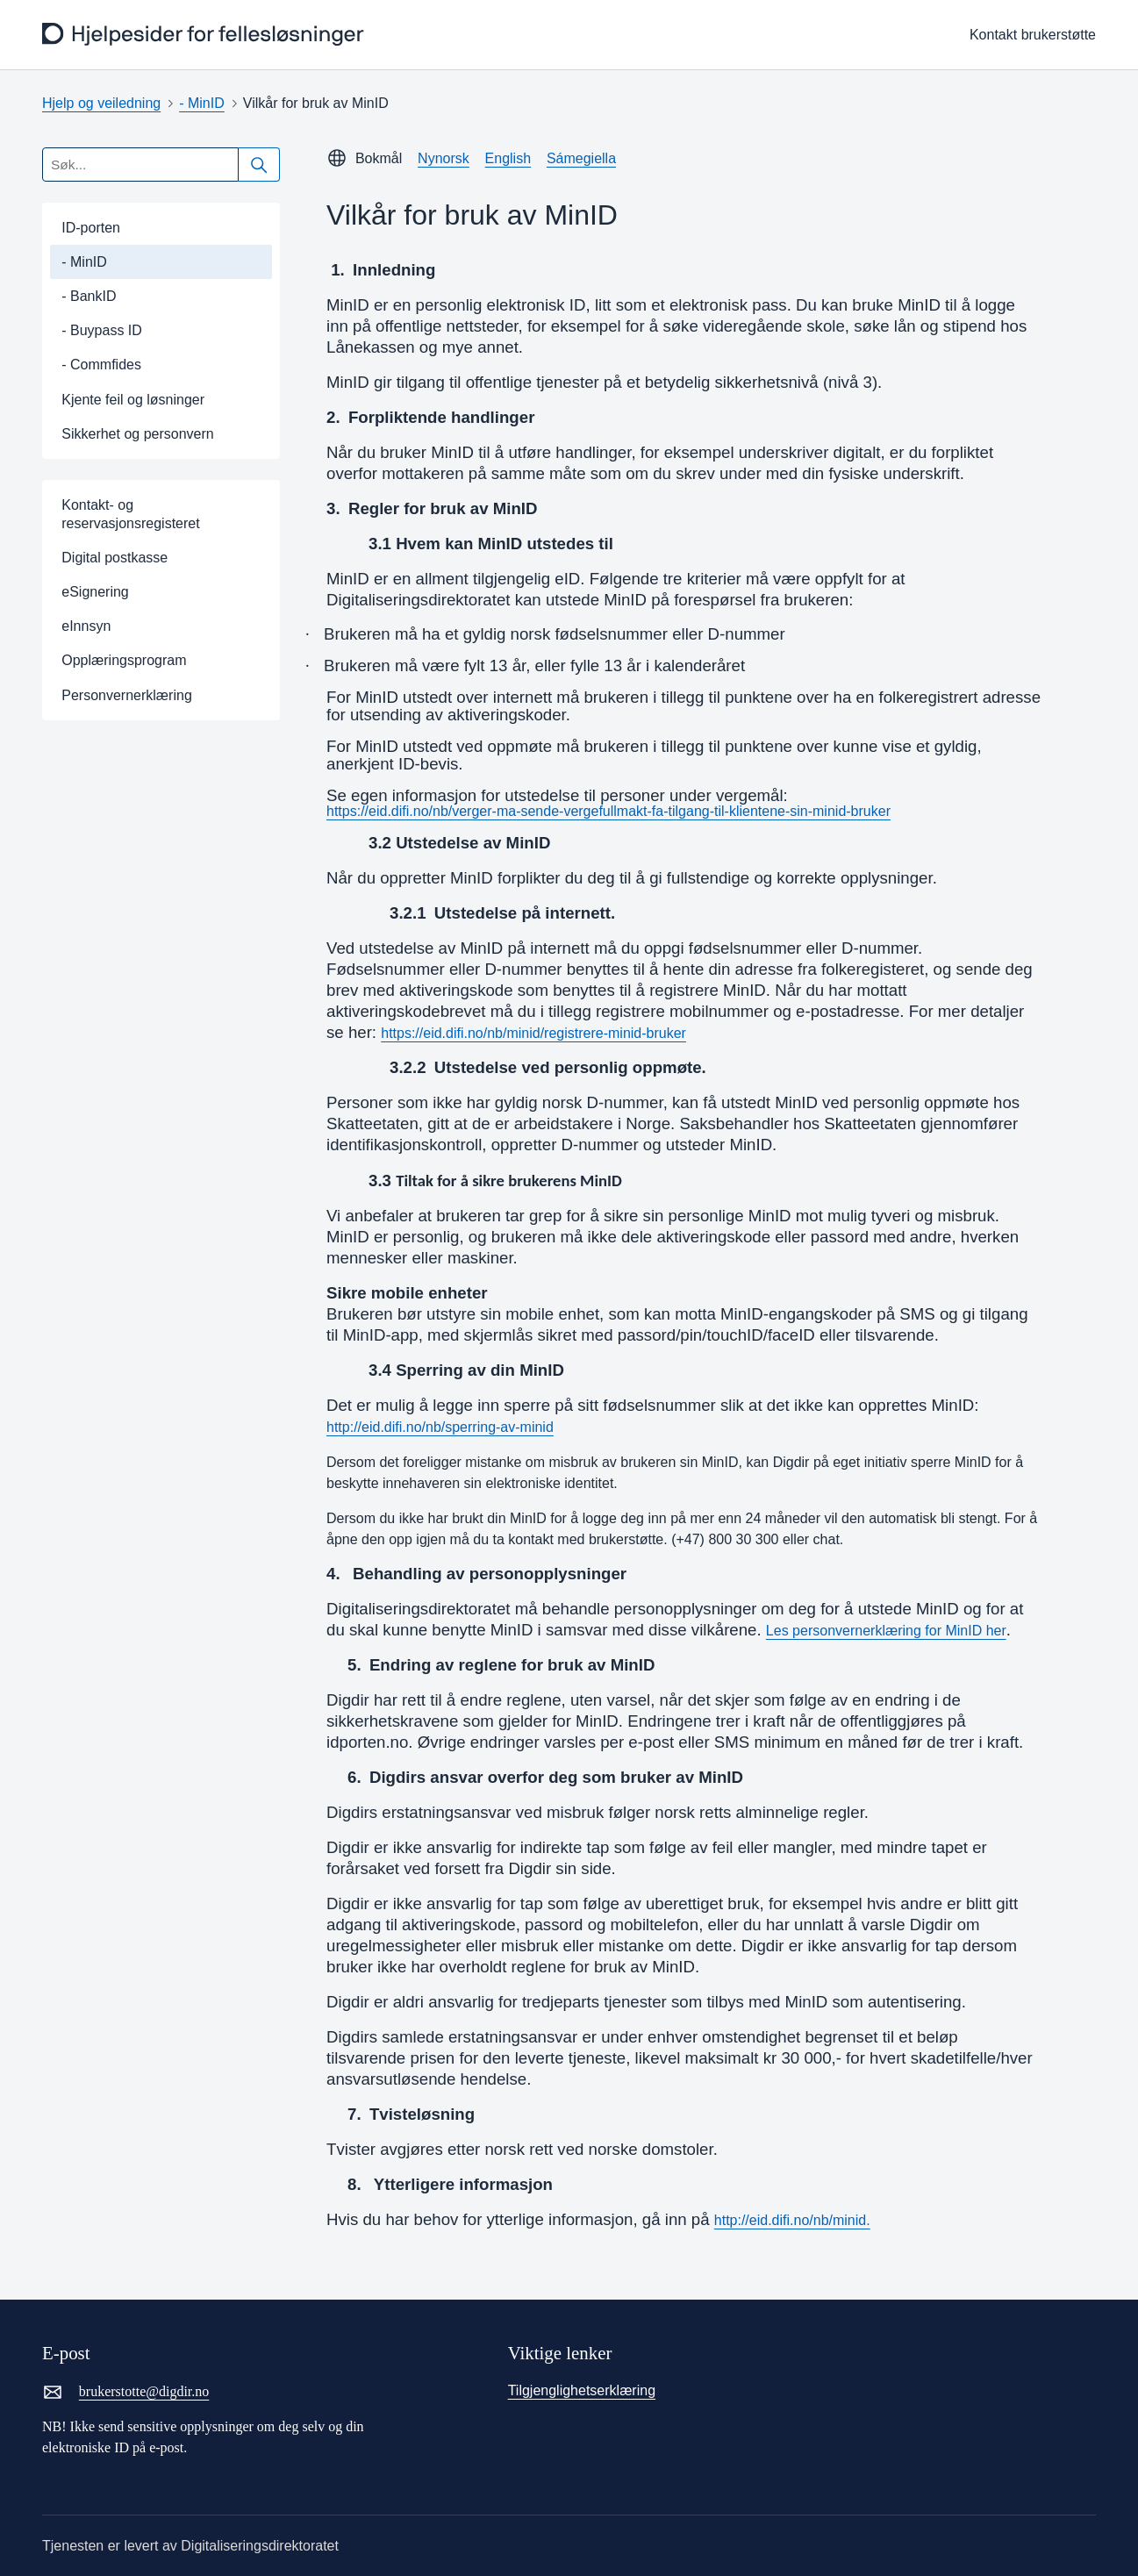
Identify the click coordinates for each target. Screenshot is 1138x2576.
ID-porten (90, 227)
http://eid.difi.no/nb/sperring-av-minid (440, 1427)
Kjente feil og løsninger (132, 399)
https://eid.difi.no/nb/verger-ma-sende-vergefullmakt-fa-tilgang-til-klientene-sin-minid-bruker (608, 812)
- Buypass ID (101, 330)
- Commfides (101, 364)
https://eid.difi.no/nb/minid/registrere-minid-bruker (533, 1033)
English (508, 158)
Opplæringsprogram (123, 660)
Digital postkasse (114, 557)
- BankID (88, 296)
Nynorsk (443, 158)
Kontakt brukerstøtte (1033, 34)
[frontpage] (205, 35)
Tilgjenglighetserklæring (581, 2390)
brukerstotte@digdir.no (125, 2391)
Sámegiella (581, 158)
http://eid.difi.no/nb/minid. (792, 2220)
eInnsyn (86, 626)
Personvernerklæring (126, 695)
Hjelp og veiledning (101, 103)
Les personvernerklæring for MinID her (886, 1630)
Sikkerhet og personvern (137, 433)
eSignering (95, 591)
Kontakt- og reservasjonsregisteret (130, 514)
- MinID (202, 103)
